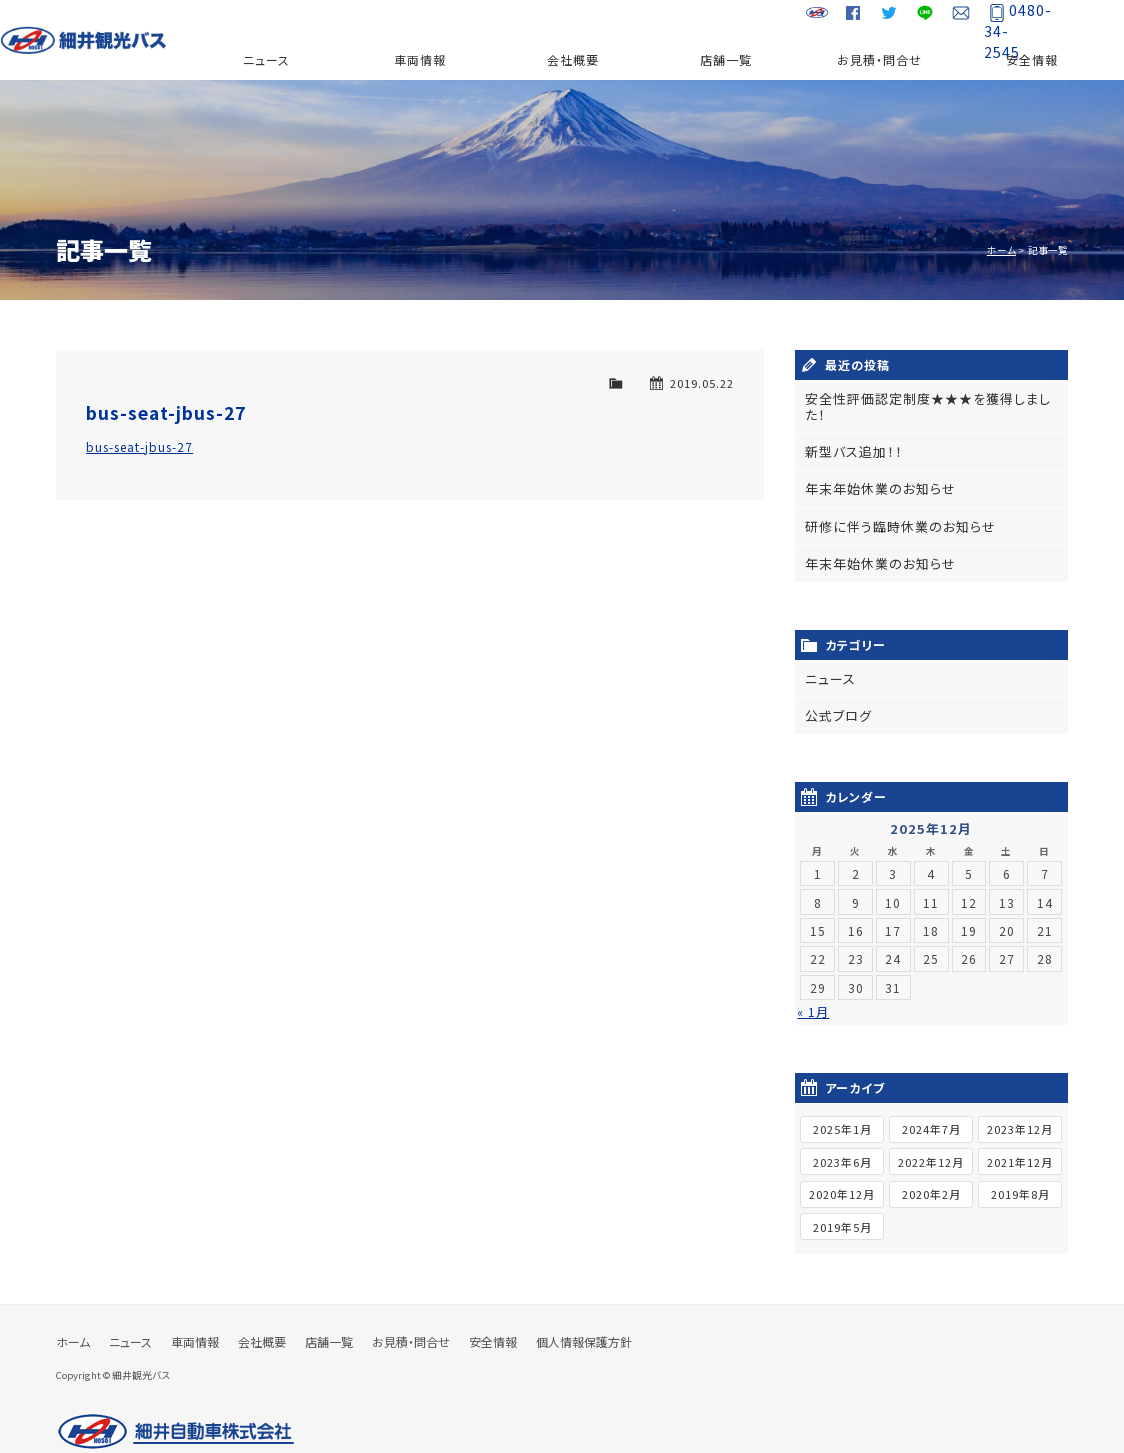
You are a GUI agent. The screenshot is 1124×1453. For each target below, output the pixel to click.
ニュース (266, 59)
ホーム (1001, 250)
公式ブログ (836, 692)
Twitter (879, 20)
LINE (915, 20)
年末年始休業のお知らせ (875, 470)
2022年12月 (931, 1137)
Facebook (843, 20)
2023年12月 (1020, 1105)
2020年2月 (931, 1170)
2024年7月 (931, 1105)
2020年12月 (842, 1170)
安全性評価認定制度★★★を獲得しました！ (928, 398)
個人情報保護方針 (584, 1317)
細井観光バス (98, 40)
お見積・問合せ (879, 59)
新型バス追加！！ (850, 434)
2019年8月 (1020, 1170)
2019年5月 (842, 1203)
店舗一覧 (726, 59)
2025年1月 (842, 1105)
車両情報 (420, 59)
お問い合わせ (951, 20)
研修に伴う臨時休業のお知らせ (894, 506)
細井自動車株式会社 (176, 1408)
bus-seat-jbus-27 (166, 412)
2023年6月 (842, 1137)
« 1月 (813, 987)
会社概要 (573, 59)
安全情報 (1032, 59)
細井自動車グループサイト (807, 20)
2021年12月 (1020, 1137)
